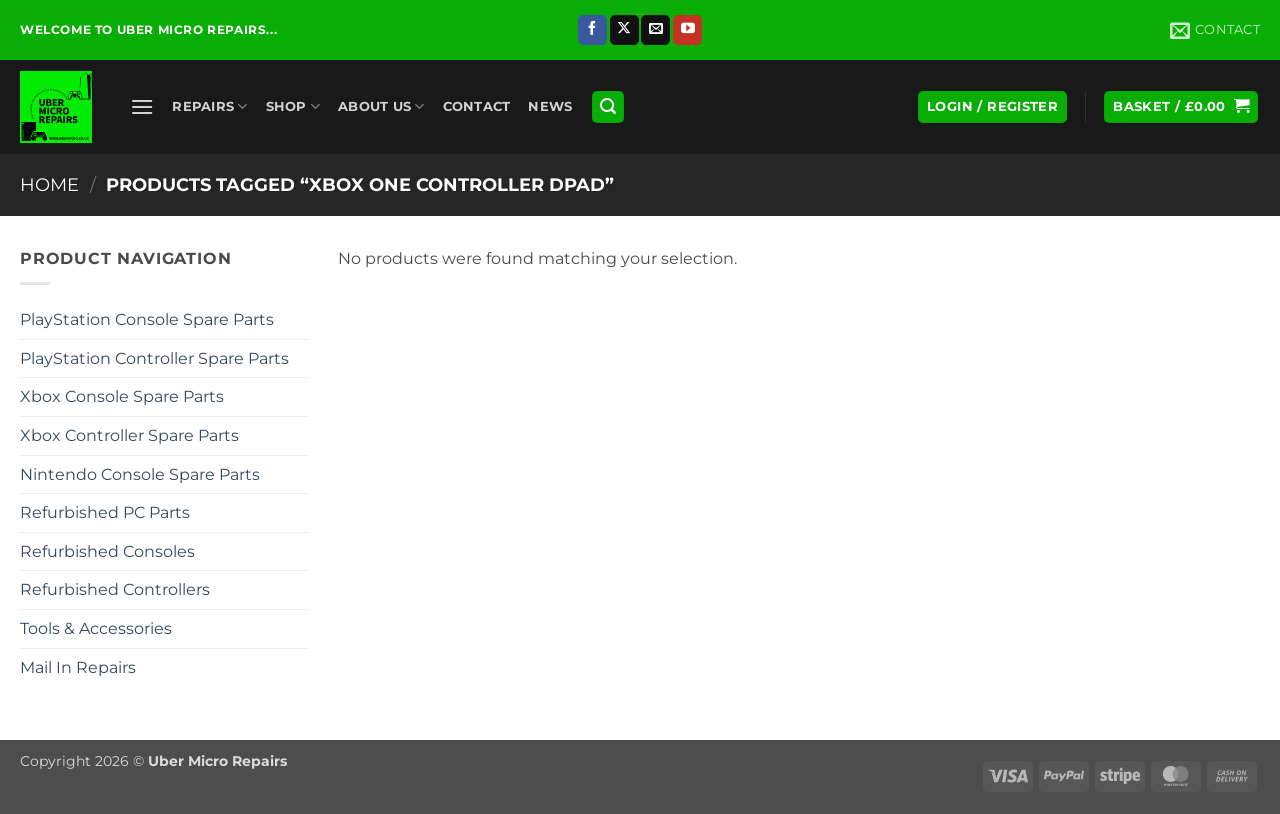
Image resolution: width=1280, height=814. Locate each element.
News (550, 106)
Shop (293, 106)
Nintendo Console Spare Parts (140, 474)
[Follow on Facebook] (592, 30)
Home (49, 184)
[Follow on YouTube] (687, 30)
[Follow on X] (624, 30)
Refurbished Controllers (115, 589)
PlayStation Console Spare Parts (147, 319)
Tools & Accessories (96, 628)
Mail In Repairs (78, 667)
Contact (477, 106)
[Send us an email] (655, 30)
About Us (381, 106)
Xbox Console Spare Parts (122, 396)
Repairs (209, 106)
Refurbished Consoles (107, 551)
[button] (142, 106)
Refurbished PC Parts (105, 512)
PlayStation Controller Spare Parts (154, 358)
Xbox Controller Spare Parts (129, 435)
